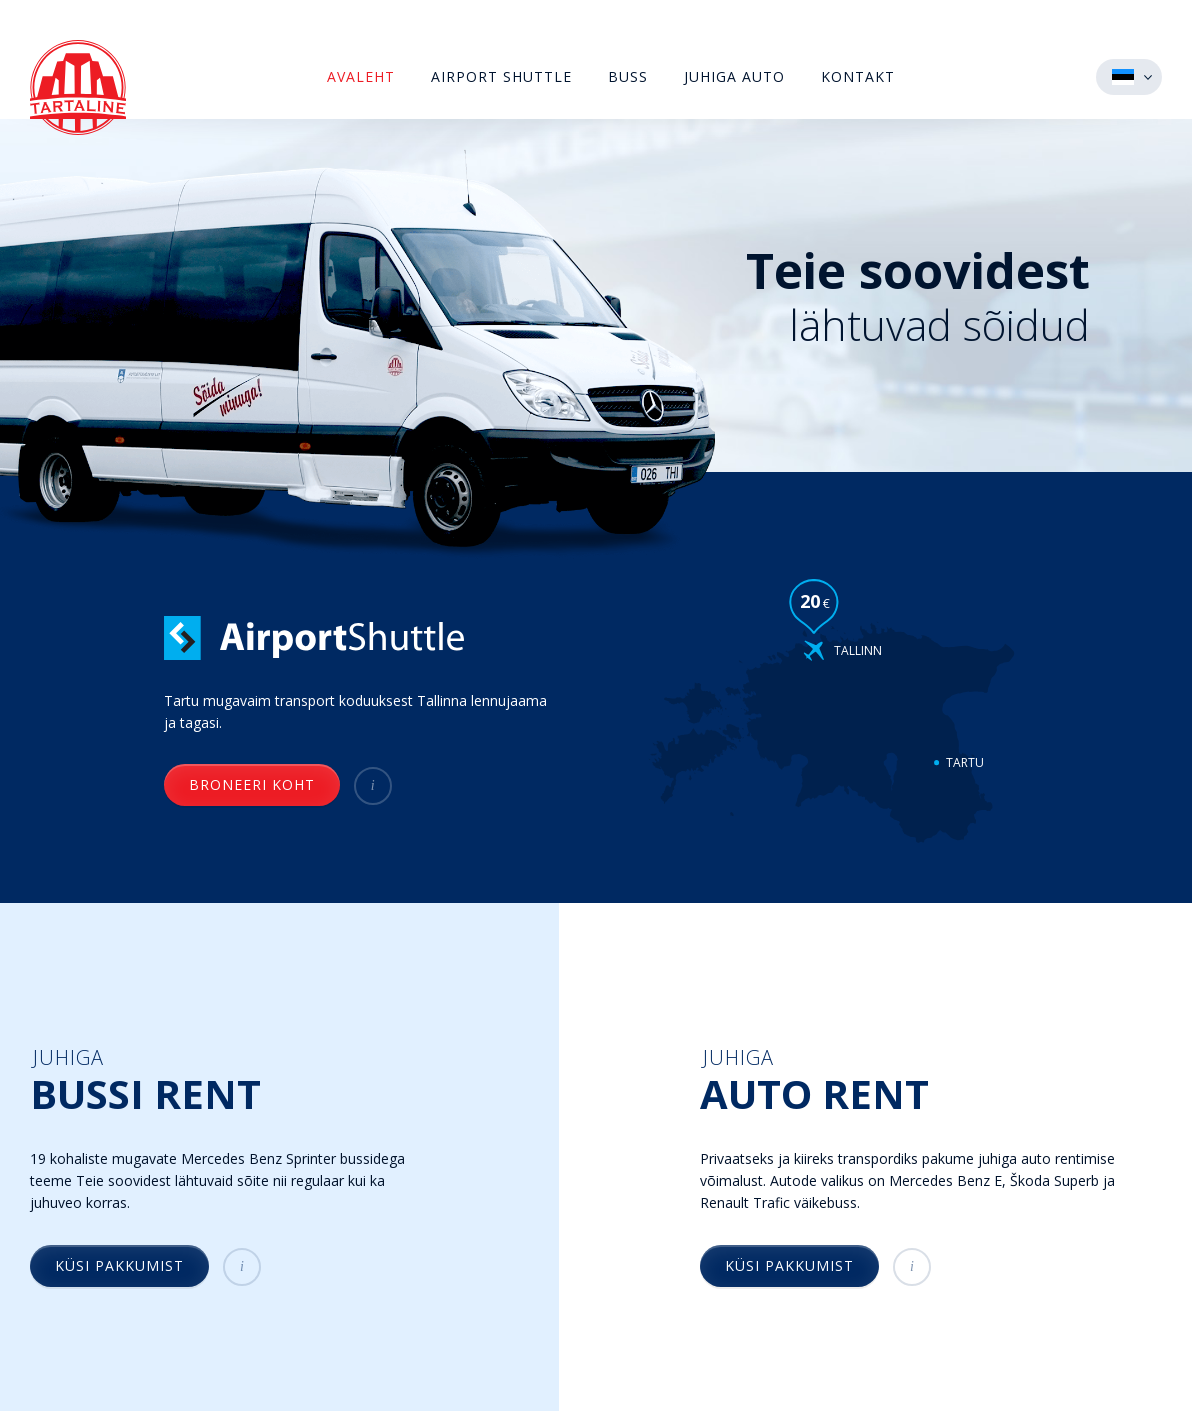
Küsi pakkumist (119, 1265)
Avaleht (361, 76)
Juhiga (225, 1081)
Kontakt (858, 76)
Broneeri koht (252, 784)
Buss (628, 76)
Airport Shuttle (501, 76)
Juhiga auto (734, 76)
